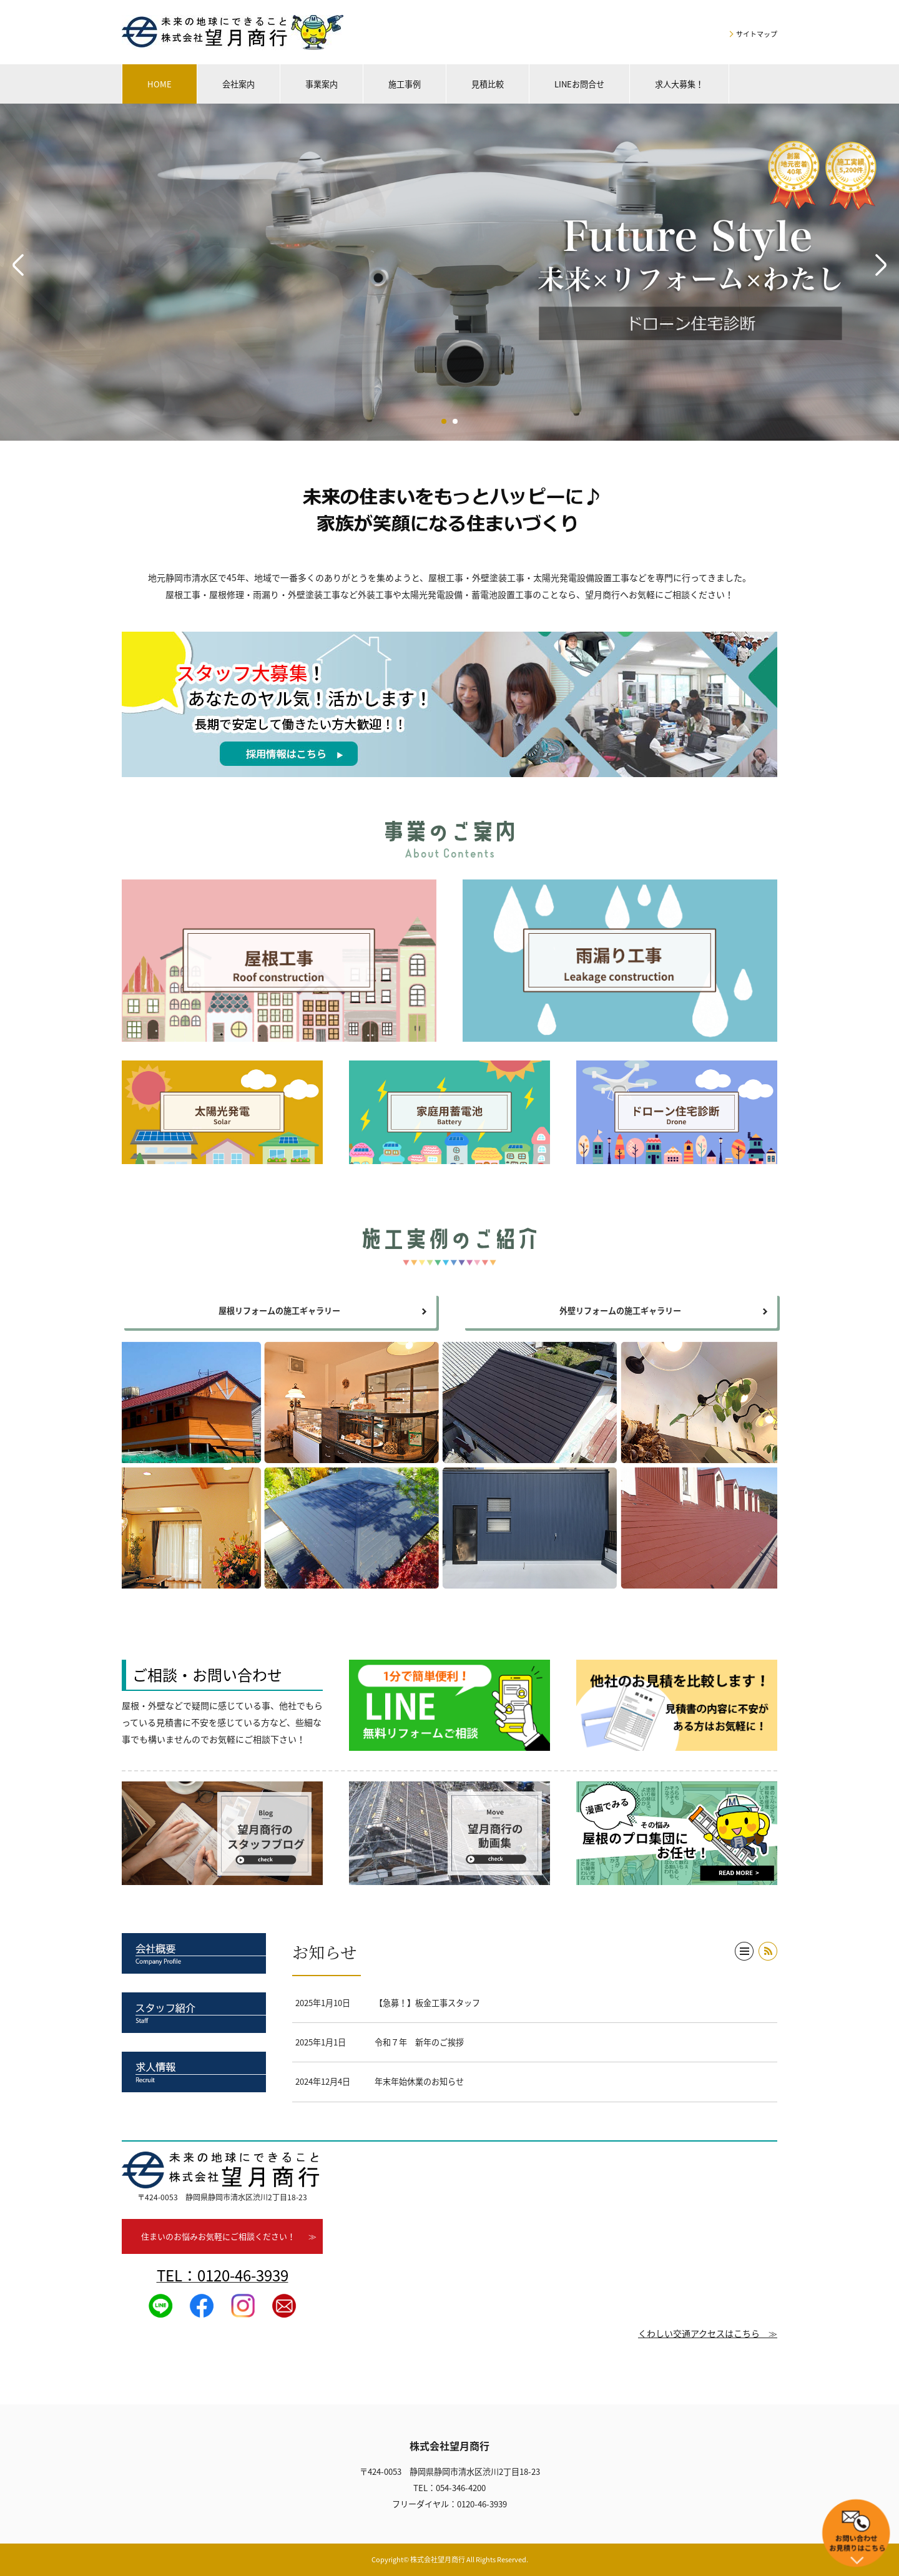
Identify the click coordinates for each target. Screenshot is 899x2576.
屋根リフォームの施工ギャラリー (279, 1310)
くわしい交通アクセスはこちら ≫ (707, 2333)
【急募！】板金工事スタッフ (427, 2003)
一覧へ (744, 1951)
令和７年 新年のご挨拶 (419, 2042)
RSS (768, 1951)
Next (881, 265)
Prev (18, 265)
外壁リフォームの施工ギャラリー (620, 1310)
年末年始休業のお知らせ (419, 2081)
